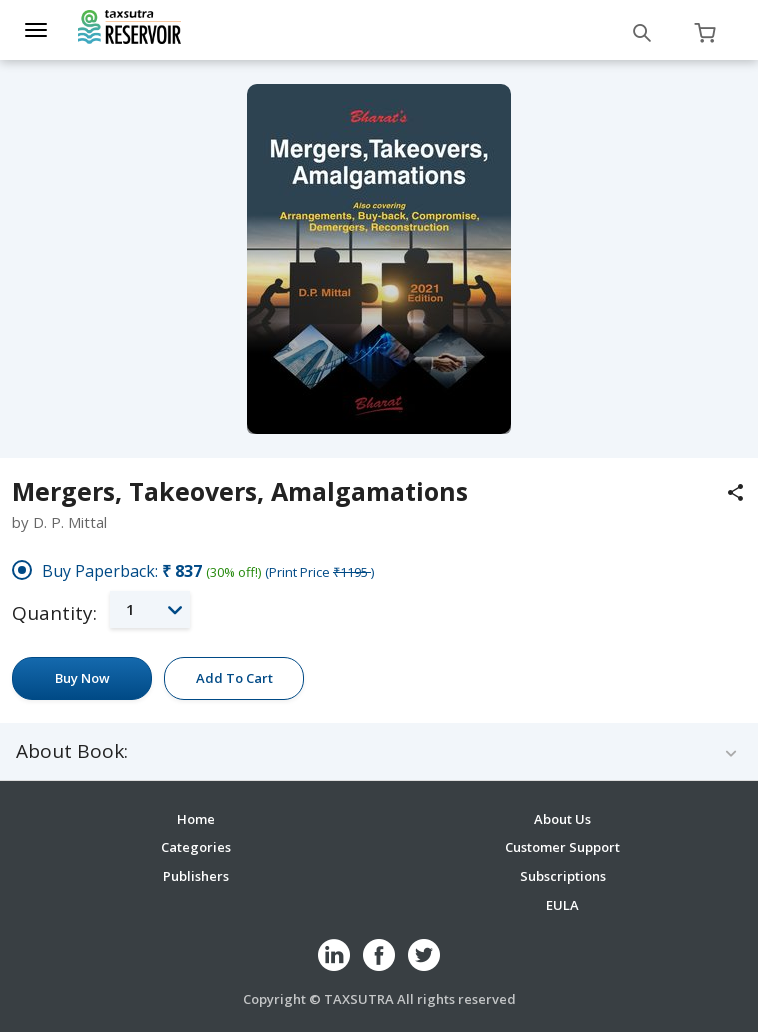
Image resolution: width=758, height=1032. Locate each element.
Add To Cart (234, 678)
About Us (562, 819)
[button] (150, 609)
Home (196, 819)
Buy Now (82, 678)
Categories (196, 847)
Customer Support (562, 847)
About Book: (72, 751)
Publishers (196, 876)
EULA (562, 905)
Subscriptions (563, 876)
